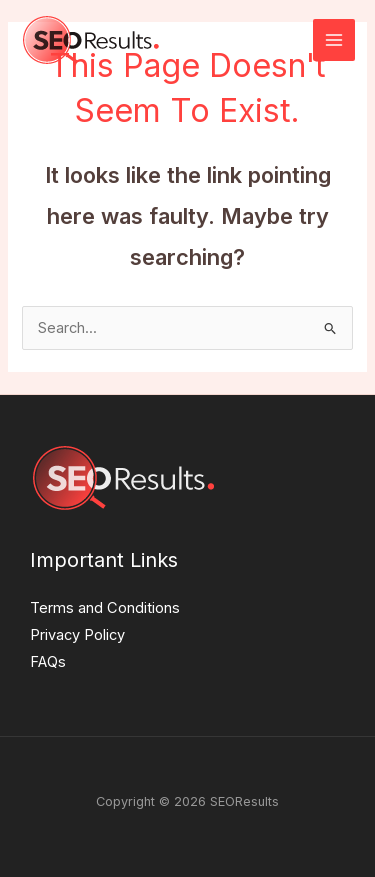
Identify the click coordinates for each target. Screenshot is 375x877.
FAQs (48, 662)
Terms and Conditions (105, 608)
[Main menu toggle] (334, 40)
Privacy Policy (77, 635)
